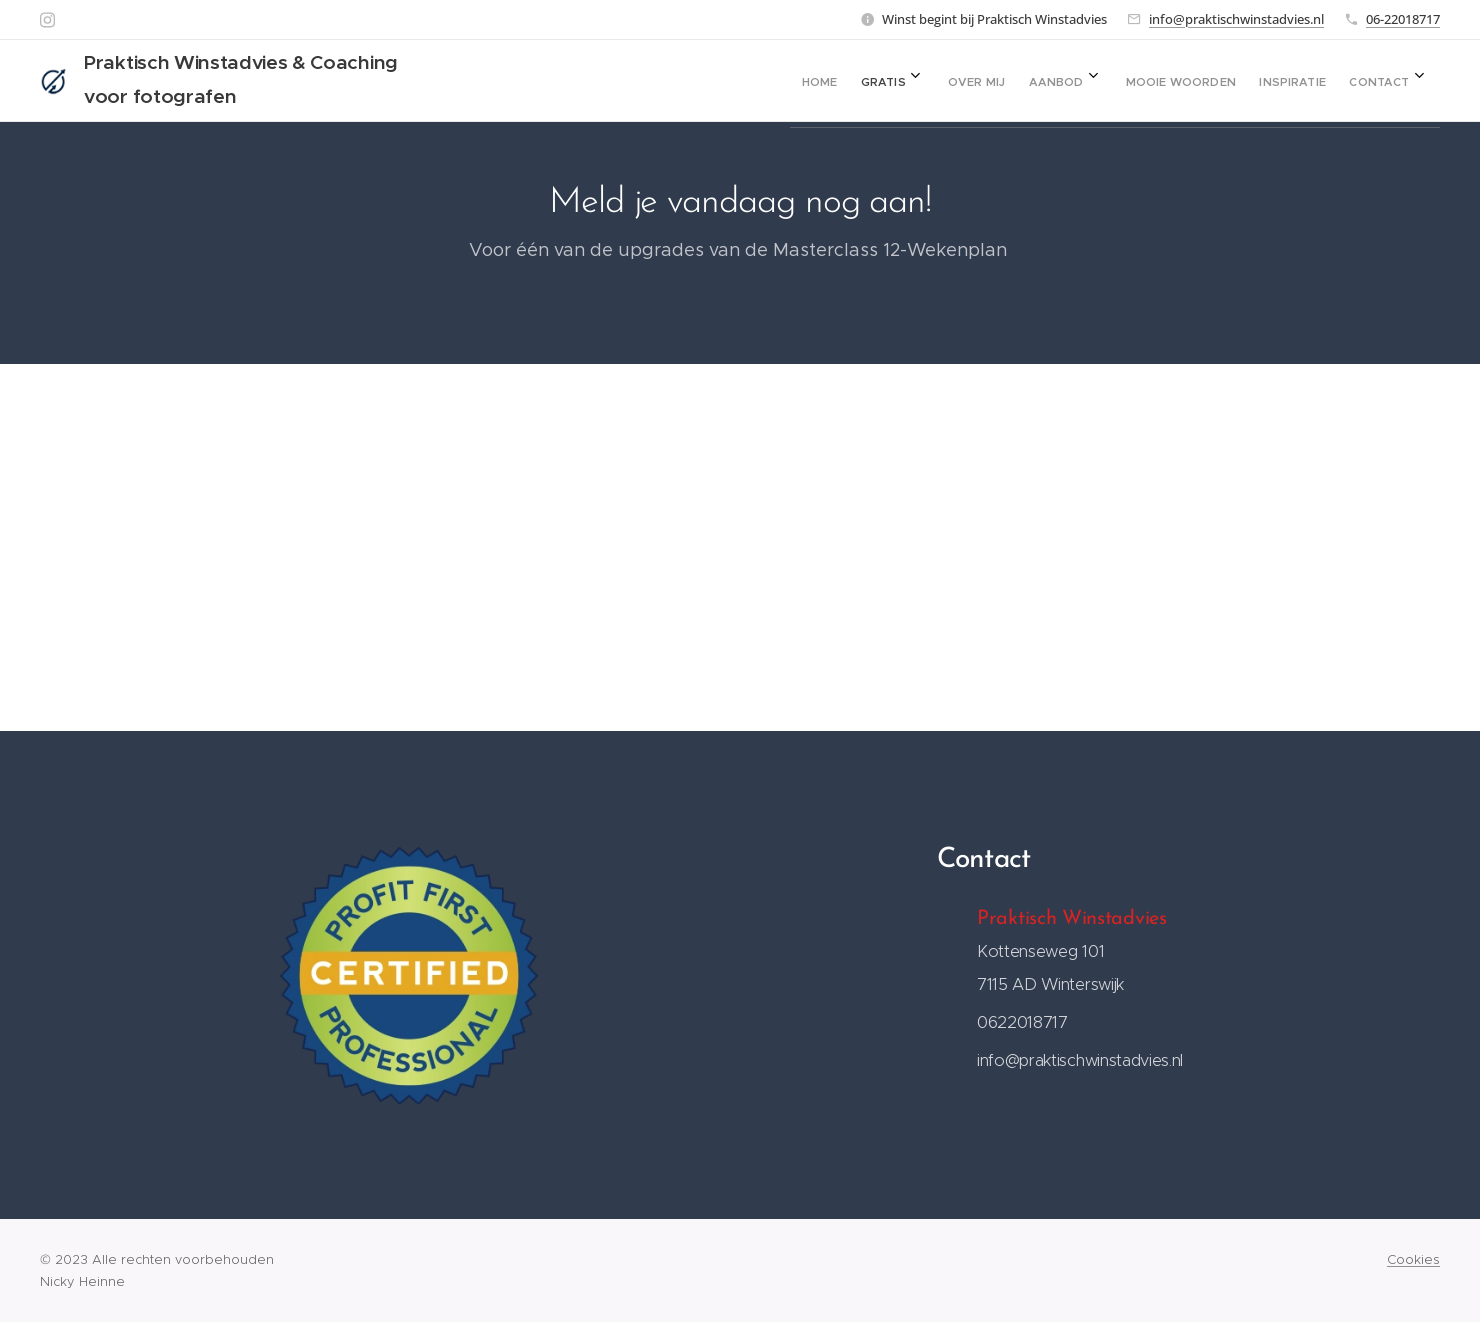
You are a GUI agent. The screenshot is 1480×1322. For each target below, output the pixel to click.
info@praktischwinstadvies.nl (1236, 19)
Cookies (1413, 1259)
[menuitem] (1164, 81)
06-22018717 (1403, 19)
